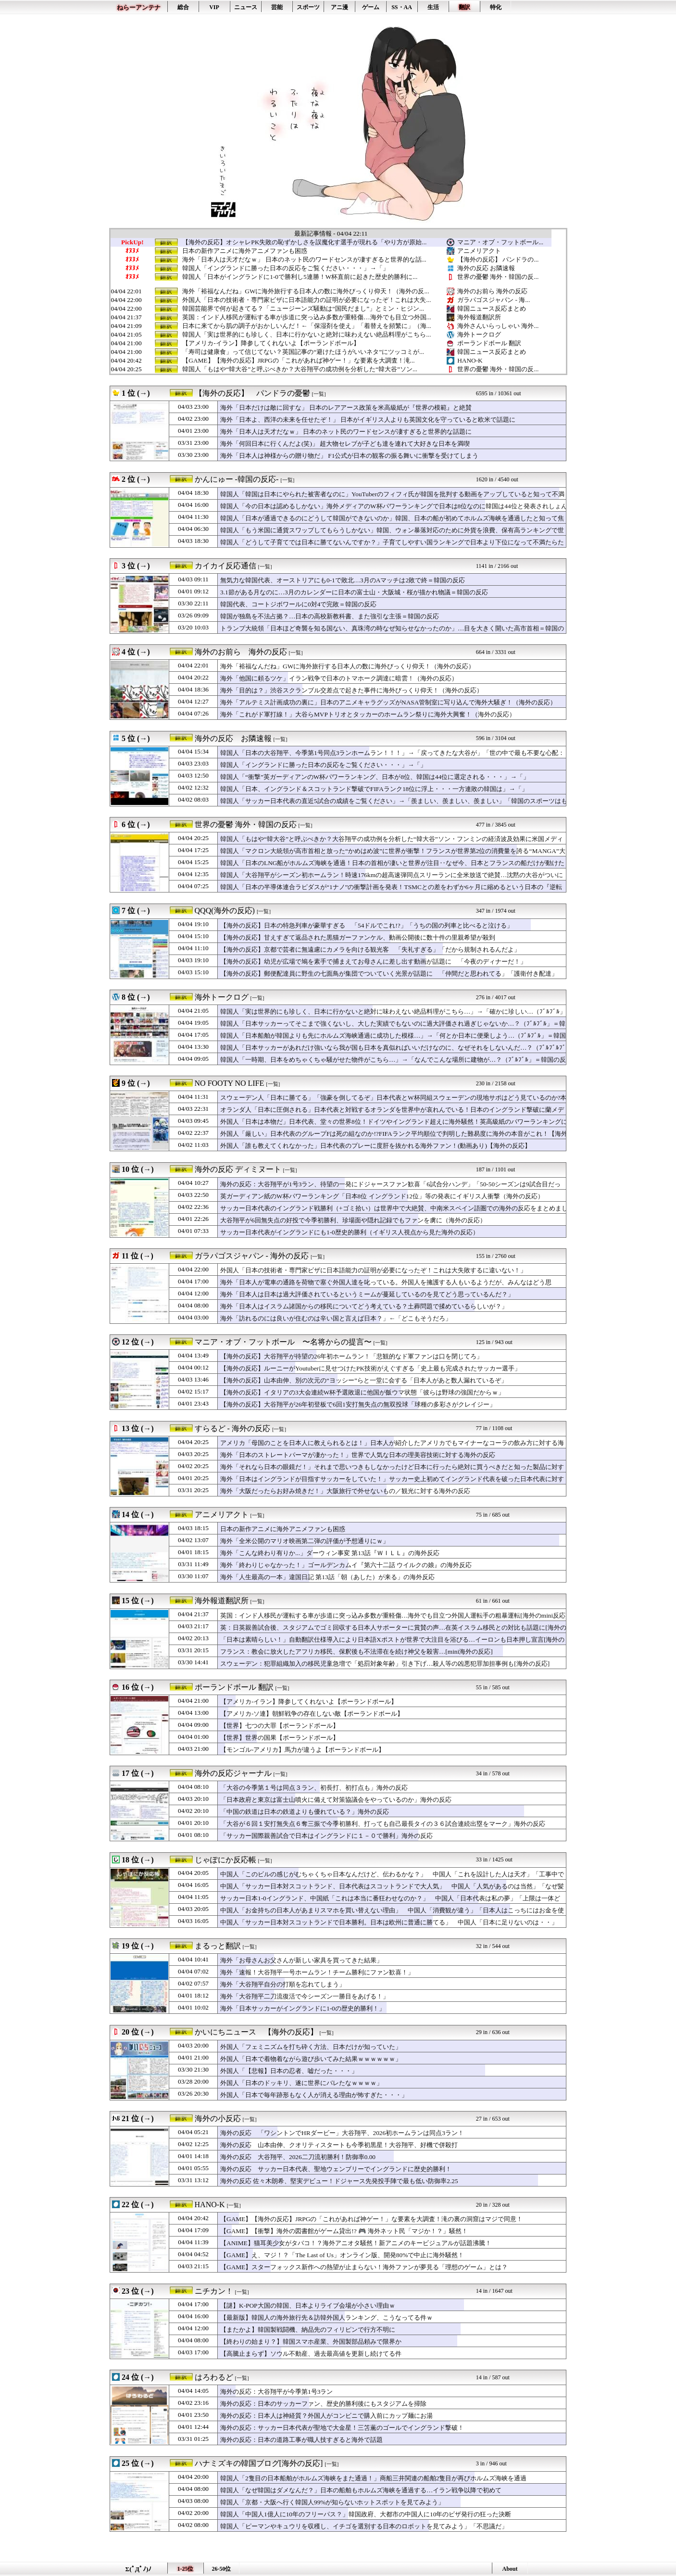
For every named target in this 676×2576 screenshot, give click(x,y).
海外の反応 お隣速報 (486, 268)
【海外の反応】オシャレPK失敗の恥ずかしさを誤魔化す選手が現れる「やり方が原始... (304, 242)
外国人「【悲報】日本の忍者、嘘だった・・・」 (289, 2070)
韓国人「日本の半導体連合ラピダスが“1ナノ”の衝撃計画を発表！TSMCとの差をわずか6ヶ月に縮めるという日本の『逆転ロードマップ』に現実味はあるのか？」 (391, 891)
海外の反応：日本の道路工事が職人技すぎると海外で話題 (301, 2439)
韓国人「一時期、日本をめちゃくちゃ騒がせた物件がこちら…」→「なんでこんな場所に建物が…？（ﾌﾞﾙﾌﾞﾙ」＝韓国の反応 (393, 1064)
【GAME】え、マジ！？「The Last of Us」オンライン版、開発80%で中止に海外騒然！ (342, 2255)
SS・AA (401, 7)
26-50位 (221, 2568)
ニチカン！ (214, 2291)
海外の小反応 (218, 2118)
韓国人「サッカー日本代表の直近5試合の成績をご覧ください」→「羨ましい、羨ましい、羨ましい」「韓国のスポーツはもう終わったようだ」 (393, 805)
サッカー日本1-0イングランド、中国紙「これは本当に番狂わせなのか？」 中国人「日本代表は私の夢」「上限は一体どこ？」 (390, 1903)
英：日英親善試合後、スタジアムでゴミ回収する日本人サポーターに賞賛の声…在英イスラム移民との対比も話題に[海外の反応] (393, 1632)
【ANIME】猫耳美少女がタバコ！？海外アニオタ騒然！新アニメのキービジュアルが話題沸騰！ (355, 2243)
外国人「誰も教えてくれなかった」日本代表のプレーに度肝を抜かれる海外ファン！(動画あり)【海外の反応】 (375, 1145)
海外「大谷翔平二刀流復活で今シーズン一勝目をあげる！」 (304, 1996)
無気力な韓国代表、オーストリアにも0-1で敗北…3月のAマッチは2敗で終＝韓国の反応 (342, 580)
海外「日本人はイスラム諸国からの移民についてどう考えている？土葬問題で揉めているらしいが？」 (364, 1306)
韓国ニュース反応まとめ (491, 308)
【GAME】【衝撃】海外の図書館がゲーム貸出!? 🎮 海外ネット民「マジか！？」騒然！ (344, 2231)
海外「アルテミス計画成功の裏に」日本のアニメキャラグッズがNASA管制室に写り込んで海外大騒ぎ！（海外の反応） (388, 702)
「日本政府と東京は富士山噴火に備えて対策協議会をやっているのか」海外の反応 (335, 1799)
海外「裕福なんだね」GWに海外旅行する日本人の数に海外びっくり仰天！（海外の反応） (347, 666)
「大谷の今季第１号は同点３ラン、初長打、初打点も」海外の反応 (314, 1787)
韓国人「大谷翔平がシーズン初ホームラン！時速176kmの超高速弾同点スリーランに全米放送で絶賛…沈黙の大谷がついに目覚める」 (391, 879)
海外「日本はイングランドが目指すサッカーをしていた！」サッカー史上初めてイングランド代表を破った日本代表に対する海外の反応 (392, 1483)
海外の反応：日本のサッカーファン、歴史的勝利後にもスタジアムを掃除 (323, 2403)
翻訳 (464, 7)
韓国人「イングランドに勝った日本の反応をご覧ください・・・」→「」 (285, 268)
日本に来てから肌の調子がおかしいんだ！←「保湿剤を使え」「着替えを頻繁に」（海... (306, 326)
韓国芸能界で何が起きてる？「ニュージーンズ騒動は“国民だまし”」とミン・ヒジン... (303, 308)
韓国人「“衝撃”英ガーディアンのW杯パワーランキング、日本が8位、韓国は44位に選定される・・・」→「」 (374, 776)
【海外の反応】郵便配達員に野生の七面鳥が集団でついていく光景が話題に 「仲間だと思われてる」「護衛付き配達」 (389, 973)
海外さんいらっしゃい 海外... (497, 325)
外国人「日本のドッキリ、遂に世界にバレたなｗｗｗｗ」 (301, 2082)
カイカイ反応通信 (225, 566)
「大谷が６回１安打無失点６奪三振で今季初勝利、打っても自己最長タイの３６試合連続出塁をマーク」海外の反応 (382, 1823)
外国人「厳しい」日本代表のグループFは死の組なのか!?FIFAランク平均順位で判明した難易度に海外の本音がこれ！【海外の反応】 (393, 1138)
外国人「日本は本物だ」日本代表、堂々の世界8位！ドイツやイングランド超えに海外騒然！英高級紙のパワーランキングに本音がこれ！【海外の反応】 (393, 1126)
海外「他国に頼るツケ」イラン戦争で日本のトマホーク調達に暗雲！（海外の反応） (339, 678)
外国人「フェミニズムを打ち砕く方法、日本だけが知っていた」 (310, 2046)
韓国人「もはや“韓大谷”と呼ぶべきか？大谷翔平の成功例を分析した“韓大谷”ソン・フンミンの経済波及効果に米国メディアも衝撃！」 (391, 843)
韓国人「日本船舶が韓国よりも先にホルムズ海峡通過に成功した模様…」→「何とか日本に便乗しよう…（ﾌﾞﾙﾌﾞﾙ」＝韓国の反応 (393, 1040)
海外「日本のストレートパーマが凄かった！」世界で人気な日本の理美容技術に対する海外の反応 (357, 1454)
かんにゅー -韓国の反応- (237, 479)
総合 (183, 7)
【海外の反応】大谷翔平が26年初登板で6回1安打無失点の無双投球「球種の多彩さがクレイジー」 (358, 1404)
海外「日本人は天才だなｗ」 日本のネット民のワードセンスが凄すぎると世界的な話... (304, 259)
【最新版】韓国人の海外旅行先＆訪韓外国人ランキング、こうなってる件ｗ (326, 2317)
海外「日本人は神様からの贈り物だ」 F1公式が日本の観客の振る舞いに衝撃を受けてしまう (349, 455)
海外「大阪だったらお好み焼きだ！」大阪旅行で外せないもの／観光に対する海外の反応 (345, 1491)
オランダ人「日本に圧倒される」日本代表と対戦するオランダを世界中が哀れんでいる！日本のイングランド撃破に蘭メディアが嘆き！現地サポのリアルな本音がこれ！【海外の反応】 (392, 1114)
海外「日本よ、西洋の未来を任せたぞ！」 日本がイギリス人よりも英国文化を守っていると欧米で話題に (367, 419)
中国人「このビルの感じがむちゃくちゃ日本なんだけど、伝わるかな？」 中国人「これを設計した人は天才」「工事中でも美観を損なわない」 (392, 1879)
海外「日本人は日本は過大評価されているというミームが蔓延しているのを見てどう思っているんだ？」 (367, 1294)
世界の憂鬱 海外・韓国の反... (497, 276)
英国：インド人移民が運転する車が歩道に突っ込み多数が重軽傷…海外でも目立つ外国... (306, 317)
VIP (214, 7)
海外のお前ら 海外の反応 (492, 291)
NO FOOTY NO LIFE (229, 1083)
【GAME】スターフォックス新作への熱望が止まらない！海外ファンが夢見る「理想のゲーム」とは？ (364, 2267)
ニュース (245, 7)
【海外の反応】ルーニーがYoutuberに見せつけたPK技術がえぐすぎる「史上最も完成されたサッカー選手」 (370, 1368)
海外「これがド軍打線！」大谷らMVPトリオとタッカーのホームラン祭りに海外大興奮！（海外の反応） (367, 714)
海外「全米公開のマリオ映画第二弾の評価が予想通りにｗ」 (304, 1541)
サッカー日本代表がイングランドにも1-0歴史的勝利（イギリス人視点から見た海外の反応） (349, 1232)
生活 (433, 7)
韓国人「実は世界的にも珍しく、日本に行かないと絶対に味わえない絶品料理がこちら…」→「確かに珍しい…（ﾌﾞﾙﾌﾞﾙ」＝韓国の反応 (393, 1016)
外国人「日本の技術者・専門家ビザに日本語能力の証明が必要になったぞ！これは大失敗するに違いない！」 (373, 1270)
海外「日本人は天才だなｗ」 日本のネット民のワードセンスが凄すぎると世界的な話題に (346, 431)
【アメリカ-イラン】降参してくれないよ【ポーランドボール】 (270, 343)
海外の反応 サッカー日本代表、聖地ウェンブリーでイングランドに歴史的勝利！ (335, 2169)
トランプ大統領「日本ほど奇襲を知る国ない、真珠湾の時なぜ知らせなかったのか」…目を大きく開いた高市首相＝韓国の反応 (392, 633)
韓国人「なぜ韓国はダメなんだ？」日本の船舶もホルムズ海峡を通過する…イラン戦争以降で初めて (360, 2490)
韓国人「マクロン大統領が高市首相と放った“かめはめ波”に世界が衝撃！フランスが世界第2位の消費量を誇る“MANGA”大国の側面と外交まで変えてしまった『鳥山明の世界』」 (392, 855)
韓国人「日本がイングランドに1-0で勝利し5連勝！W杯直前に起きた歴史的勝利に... (299, 277)
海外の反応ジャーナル (233, 1773)
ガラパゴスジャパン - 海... (493, 299)
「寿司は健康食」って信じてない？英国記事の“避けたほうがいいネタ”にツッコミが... (303, 352)
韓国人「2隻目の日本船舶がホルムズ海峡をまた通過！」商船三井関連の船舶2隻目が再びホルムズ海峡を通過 (373, 2478)
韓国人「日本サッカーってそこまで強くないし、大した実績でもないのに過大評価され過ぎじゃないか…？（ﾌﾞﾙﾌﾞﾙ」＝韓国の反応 (392, 1028)
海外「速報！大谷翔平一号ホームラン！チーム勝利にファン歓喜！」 (317, 1972)
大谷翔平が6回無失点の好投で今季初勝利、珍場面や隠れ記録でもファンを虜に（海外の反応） (353, 1220)
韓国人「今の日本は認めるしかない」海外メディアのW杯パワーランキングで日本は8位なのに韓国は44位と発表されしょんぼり (393, 511)
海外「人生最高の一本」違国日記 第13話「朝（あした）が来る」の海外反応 (327, 1577)
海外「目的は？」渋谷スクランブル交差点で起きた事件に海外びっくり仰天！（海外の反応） (351, 690)
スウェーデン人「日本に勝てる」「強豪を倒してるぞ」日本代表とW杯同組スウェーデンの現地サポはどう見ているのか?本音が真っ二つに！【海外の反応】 (393, 1102)
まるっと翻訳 (218, 1946)
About (509, 2568)
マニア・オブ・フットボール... (500, 242)
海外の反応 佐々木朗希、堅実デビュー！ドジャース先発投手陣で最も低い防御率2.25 (339, 2181)
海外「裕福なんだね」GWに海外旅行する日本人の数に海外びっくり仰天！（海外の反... (305, 291)
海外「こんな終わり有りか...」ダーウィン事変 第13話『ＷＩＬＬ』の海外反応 (329, 1553)
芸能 (277, 7)
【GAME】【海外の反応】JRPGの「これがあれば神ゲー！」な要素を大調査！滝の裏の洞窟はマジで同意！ (371, 2219)
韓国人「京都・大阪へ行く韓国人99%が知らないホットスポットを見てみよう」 (332, 2502)
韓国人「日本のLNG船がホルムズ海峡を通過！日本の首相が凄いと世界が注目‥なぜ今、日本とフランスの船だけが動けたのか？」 (392, 867)
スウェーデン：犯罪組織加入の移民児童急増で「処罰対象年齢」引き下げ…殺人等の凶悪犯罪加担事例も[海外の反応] (385, 1663)
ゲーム (370, 7)
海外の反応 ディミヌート (238, 1169)
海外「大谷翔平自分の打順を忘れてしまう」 (282, 1984)
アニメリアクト (479, 250)
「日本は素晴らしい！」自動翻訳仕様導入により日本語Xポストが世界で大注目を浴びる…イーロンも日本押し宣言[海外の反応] (392, 1644)
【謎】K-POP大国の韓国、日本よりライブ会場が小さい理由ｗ (307, 2305)
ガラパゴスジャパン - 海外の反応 (252, 1256)
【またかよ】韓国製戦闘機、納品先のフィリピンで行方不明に (307, 2329)
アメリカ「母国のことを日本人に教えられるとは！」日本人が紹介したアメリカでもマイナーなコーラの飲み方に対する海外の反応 (392, 1447)
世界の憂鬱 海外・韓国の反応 (246, 824)
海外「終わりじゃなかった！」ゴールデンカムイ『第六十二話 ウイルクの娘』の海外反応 (346, 1565)
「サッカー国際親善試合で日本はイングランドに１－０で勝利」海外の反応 (326, 1835)
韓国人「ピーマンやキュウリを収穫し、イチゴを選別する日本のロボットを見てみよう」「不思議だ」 (364, 2526)
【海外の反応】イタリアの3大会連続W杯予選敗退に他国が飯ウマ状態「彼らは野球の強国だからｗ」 (362, 1392)
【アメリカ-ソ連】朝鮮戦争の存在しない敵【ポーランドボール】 (311, 1713)
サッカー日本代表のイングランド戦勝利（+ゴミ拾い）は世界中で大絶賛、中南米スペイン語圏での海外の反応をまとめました (394, 1213)
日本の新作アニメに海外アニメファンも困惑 (244, 251)
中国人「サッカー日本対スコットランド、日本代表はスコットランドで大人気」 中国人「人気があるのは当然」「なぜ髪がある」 (392, 1891)
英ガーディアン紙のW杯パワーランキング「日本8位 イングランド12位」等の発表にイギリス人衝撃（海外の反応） (382, 1196)
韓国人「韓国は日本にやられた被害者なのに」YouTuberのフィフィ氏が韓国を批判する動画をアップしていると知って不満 (392, 494)
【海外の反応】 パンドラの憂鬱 (252, 393)
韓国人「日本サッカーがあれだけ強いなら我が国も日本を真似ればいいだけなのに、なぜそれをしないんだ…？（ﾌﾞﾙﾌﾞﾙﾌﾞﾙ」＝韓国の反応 (393, 1052)
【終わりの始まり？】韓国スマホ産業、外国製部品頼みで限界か (310, 2341)
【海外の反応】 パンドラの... (497, 259)
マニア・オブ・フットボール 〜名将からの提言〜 (283, 1342)
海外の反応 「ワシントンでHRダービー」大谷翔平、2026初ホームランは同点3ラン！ (342, 2132)
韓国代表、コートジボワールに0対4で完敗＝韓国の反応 (298, 604)
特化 (495, 7)
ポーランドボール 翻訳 (489, 343)
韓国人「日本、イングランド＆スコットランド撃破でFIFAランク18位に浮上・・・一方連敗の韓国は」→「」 (374, 788)
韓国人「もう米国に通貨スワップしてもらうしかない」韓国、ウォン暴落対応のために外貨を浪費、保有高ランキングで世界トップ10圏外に (392, 535)
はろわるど (214, 2377)
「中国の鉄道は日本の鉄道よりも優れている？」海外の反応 (304, 1811)
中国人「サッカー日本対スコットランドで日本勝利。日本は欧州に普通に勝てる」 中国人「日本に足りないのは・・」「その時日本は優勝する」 (389, 1927)
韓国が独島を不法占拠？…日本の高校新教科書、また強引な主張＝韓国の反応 (329, 616)
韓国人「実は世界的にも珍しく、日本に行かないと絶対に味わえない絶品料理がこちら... (306, 334)
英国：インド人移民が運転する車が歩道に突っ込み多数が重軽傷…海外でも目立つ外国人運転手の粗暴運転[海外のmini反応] (394, 1615)
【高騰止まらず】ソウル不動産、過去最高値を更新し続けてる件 (310, 2353)
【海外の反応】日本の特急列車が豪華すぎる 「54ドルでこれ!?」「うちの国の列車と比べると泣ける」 (366, 925)
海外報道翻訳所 (479, 317)
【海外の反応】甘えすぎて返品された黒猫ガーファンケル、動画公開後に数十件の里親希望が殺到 (357, 937)
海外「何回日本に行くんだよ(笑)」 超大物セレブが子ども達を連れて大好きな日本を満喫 (345, 443)
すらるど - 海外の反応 (232, 1428)
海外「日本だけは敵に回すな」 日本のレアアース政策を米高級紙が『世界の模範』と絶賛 (346, 407)
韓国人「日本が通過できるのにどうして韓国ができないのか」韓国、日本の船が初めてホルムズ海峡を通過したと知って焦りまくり (392, 523)
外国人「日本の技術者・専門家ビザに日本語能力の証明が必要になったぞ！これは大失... (306, 300)
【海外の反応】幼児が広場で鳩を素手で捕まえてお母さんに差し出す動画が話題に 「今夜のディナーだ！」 (373, 961)
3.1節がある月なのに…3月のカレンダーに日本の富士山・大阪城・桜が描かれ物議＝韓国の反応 (354, 592)
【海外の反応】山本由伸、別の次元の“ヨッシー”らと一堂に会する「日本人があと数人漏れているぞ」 (363, 1380)
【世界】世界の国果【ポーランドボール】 (279, 1737)
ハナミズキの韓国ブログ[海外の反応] (259, 2463)
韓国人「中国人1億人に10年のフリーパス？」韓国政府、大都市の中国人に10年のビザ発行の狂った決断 (365, 2514)
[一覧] (319, 394)
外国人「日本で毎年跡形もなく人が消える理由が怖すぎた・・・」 (314, 2094)
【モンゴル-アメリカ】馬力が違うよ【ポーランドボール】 (302, 1749)
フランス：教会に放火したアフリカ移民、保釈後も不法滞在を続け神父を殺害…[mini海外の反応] (356, 1651)
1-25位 (185, 2568)
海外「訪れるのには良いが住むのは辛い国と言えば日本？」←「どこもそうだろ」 (335, 1318)
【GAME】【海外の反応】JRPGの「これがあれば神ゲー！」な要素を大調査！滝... (298, 360)
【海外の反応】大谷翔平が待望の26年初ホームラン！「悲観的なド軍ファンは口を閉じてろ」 (351, 1356)
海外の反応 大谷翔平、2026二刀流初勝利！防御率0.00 (298, 2157)
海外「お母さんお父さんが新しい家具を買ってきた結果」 (301, 1960)
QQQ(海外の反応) (225, 910)
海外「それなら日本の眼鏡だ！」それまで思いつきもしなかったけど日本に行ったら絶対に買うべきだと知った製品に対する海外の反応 (392, 1471)
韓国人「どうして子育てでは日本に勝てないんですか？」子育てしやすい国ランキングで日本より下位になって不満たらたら (392, 547)
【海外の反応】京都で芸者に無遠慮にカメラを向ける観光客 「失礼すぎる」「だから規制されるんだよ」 (370, 949)
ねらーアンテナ (139, 7)
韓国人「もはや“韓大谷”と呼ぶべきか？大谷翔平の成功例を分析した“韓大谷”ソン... (299, 369)
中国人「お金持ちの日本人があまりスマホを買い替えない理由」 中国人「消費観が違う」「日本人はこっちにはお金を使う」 (392, 1915)
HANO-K (470, 360)
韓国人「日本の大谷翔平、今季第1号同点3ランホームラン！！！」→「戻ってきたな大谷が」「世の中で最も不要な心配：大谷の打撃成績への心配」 (392, 757)
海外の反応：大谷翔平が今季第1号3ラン (276, 2391)
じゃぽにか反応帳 (225, 1860)
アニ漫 (339, 7)
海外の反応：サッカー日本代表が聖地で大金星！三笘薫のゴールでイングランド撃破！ (342, 2427)
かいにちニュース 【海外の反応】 (256, 2032)
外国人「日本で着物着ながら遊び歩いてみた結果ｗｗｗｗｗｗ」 (310, 2058)
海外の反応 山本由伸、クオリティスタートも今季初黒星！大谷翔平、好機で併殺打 (339, 2145)
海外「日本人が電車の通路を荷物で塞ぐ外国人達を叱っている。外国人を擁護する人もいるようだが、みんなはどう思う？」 (385, 1287)
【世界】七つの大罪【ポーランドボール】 (279, 1725)
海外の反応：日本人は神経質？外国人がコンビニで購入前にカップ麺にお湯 (326, 2415)
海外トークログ (479, 334)
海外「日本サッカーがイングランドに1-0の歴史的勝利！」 (302, 2008)
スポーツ (308, 7)
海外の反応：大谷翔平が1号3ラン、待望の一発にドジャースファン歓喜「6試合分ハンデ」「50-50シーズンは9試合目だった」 (390, 1189)
